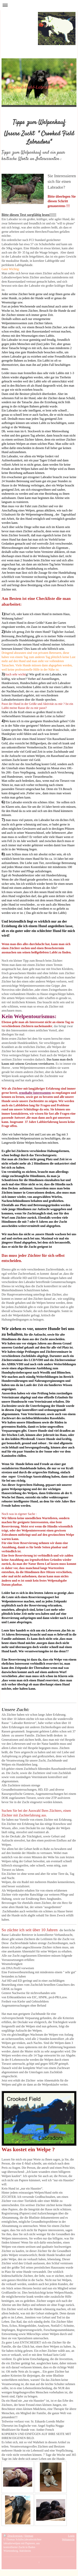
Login (71, 2535)
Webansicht (68, 2539)
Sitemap (28, 2535)
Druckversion (13, 2535)
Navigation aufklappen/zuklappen (39, 5)
